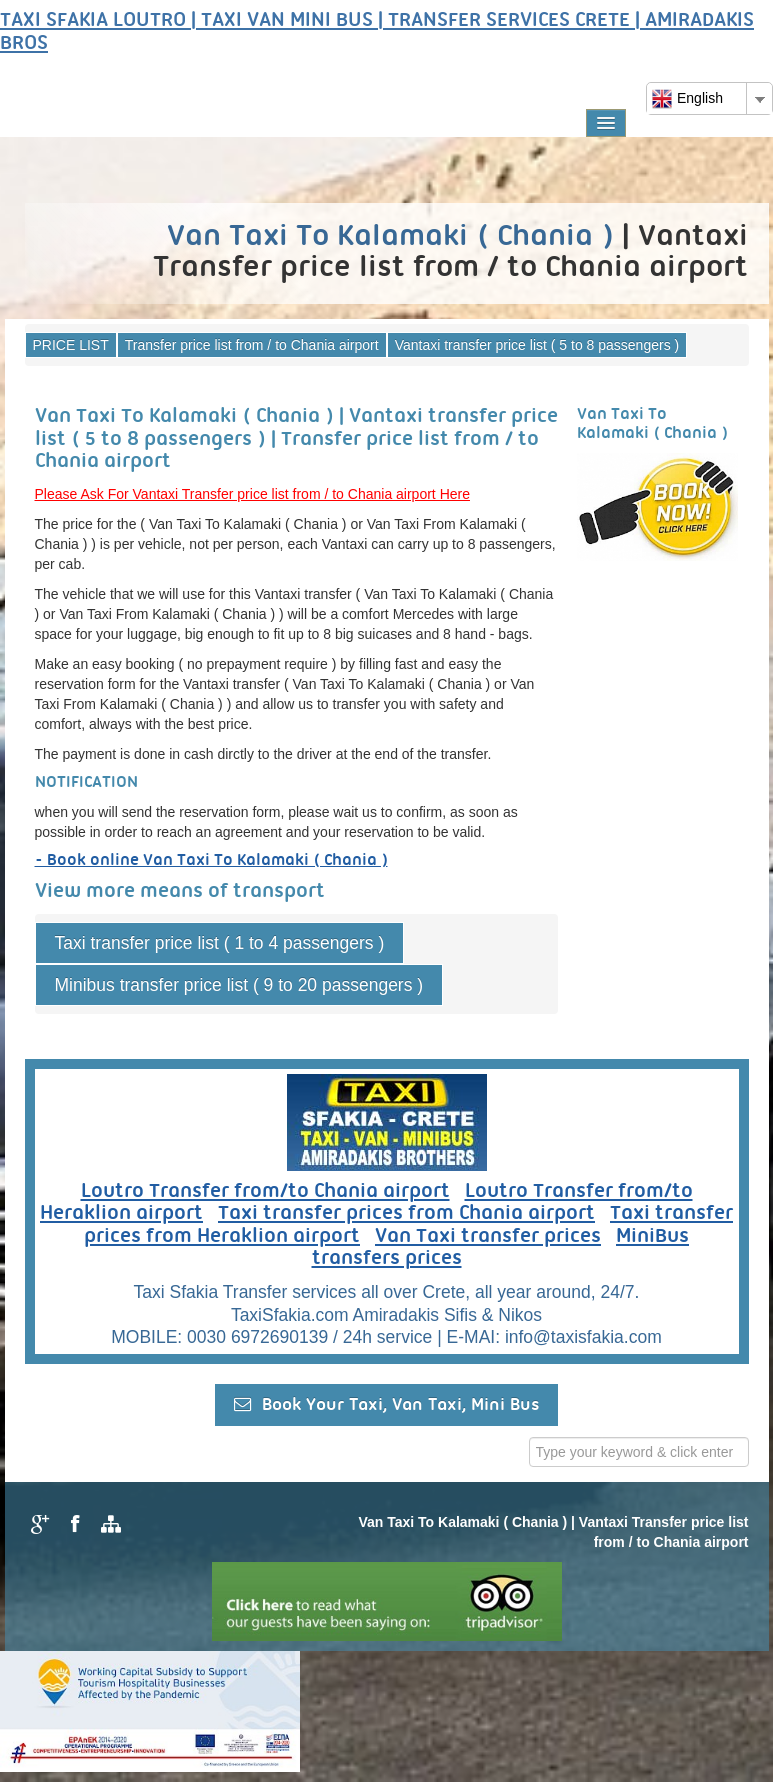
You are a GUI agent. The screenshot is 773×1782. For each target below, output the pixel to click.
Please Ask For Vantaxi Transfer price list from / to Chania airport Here (252, 494)
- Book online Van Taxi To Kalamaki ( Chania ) (211, 860)
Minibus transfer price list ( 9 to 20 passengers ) (239, 985)
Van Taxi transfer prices (488, 1237)
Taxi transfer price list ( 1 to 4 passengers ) (220, 943)
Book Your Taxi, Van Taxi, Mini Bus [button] (386, 1404)
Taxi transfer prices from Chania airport (406, 1214)
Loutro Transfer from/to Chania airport (265, 1192)
